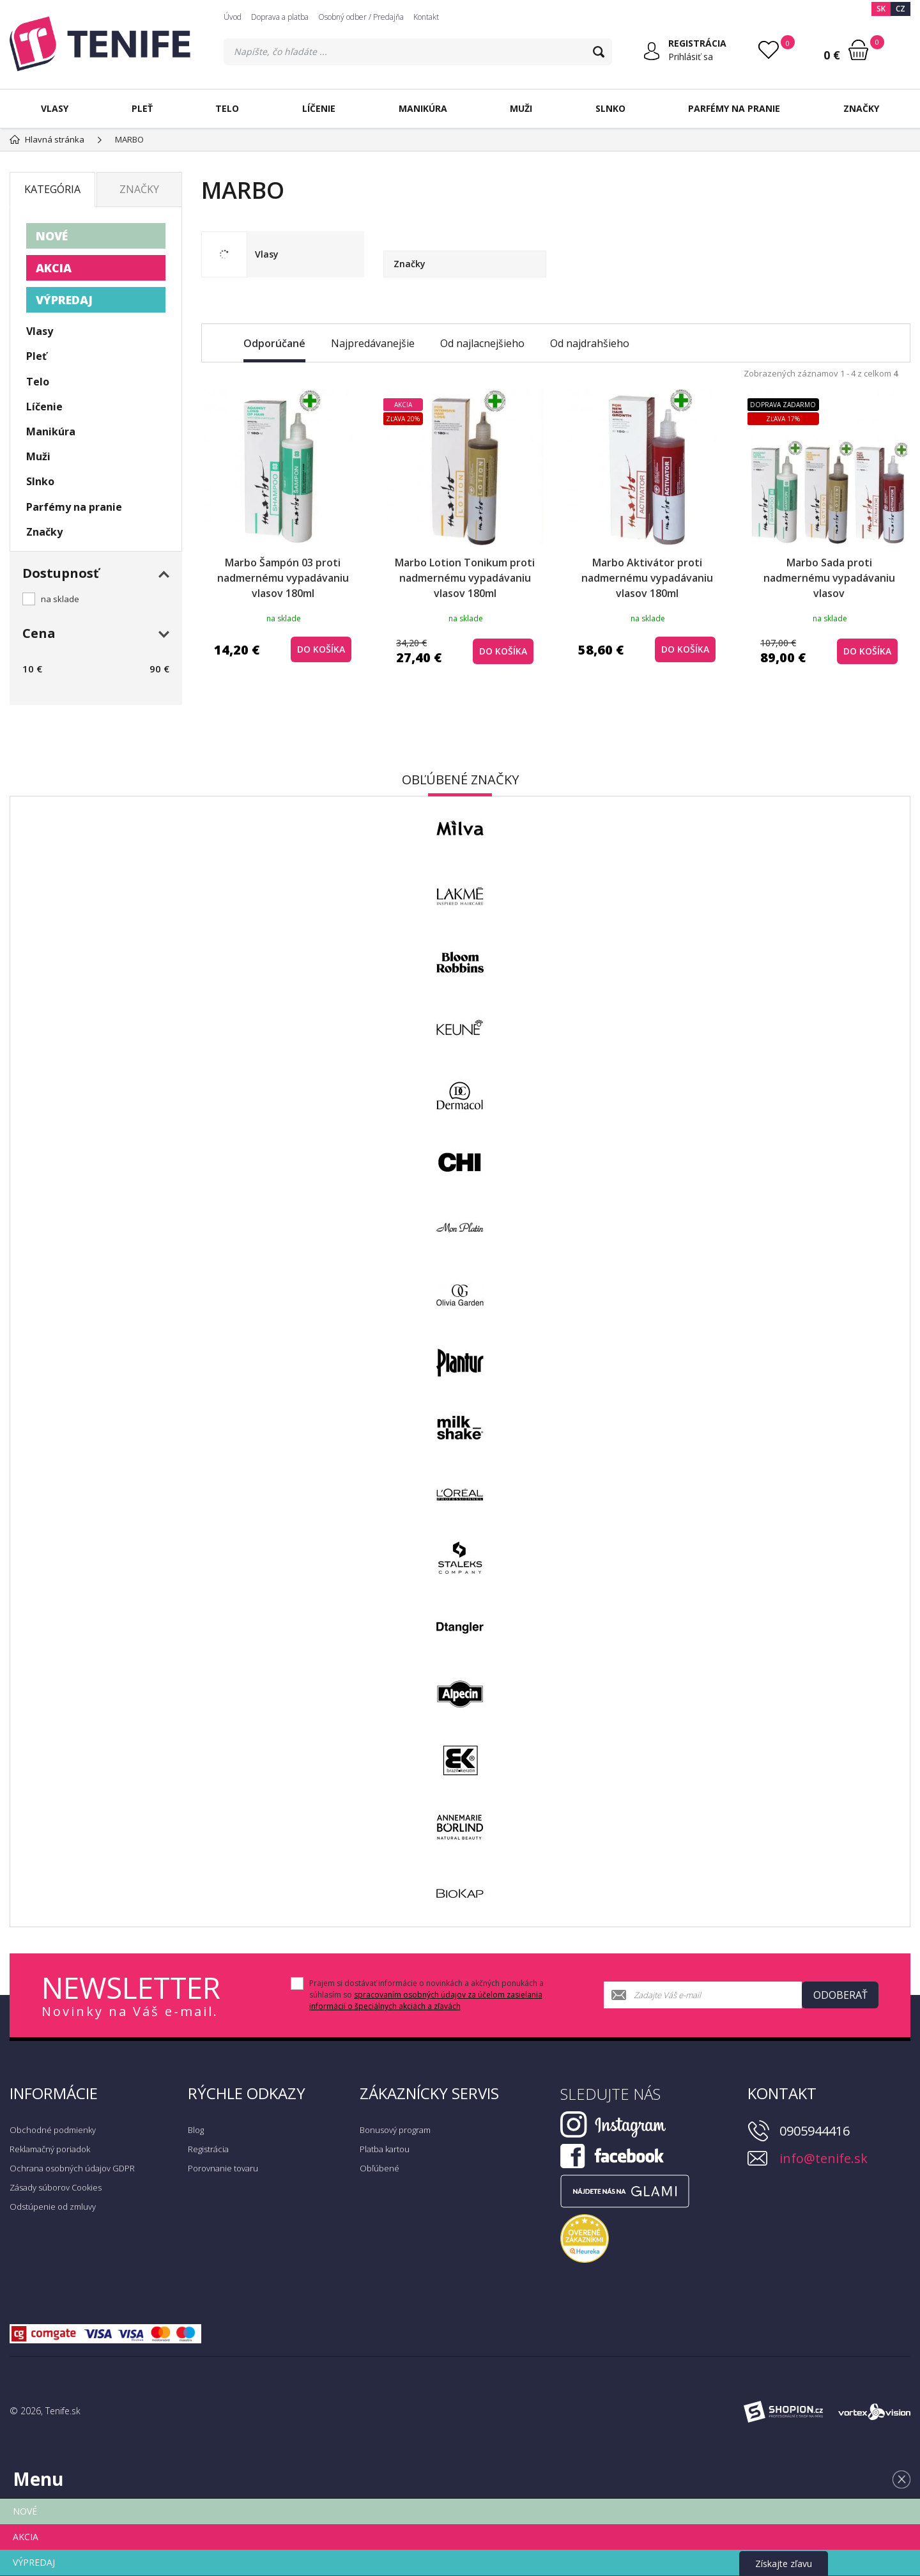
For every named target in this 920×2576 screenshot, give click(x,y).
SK (881, 8)
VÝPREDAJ (64, 299)
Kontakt (426, 17)
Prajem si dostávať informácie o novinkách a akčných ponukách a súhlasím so (426, 1995)
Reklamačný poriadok (50, 2149)
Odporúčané (274, 343)
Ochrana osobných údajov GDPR (72, 2168)
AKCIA (54, 267)
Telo (227, 108)
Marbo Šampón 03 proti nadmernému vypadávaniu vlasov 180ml (283, 577)
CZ (900, 8)
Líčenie (318, 108)
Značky (861, 108)
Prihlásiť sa (690, 56)
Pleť (142, 108)
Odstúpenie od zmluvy (53, 2206)
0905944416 (814, 2130)
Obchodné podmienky (53, 2130)
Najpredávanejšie (373, 343)
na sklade (60, 599)
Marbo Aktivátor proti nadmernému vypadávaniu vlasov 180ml (647, 577)
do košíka (321, 649)
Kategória (52, 189)
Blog (196, 2130)
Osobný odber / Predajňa (361, 17)
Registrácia (208, 2149)
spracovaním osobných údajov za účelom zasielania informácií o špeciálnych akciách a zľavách (425, 2000)
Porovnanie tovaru (223, 2168)
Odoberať (840, 1995)
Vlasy (54, 108)
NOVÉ (52, 236)
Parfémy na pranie (734, 108)
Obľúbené (379, 2168)
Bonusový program (395, 2130)
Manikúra (423, 108)
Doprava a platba (280, 17)
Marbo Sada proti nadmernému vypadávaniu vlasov (829, 577)
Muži (521, 108)
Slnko (610, 108)
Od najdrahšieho (589, 343)
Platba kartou (385, 2149)
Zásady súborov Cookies (56, 2187)
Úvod (232, 17)
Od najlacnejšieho (482, 343)
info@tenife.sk (823, 2158)
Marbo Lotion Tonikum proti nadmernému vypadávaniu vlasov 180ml (465, 577)
